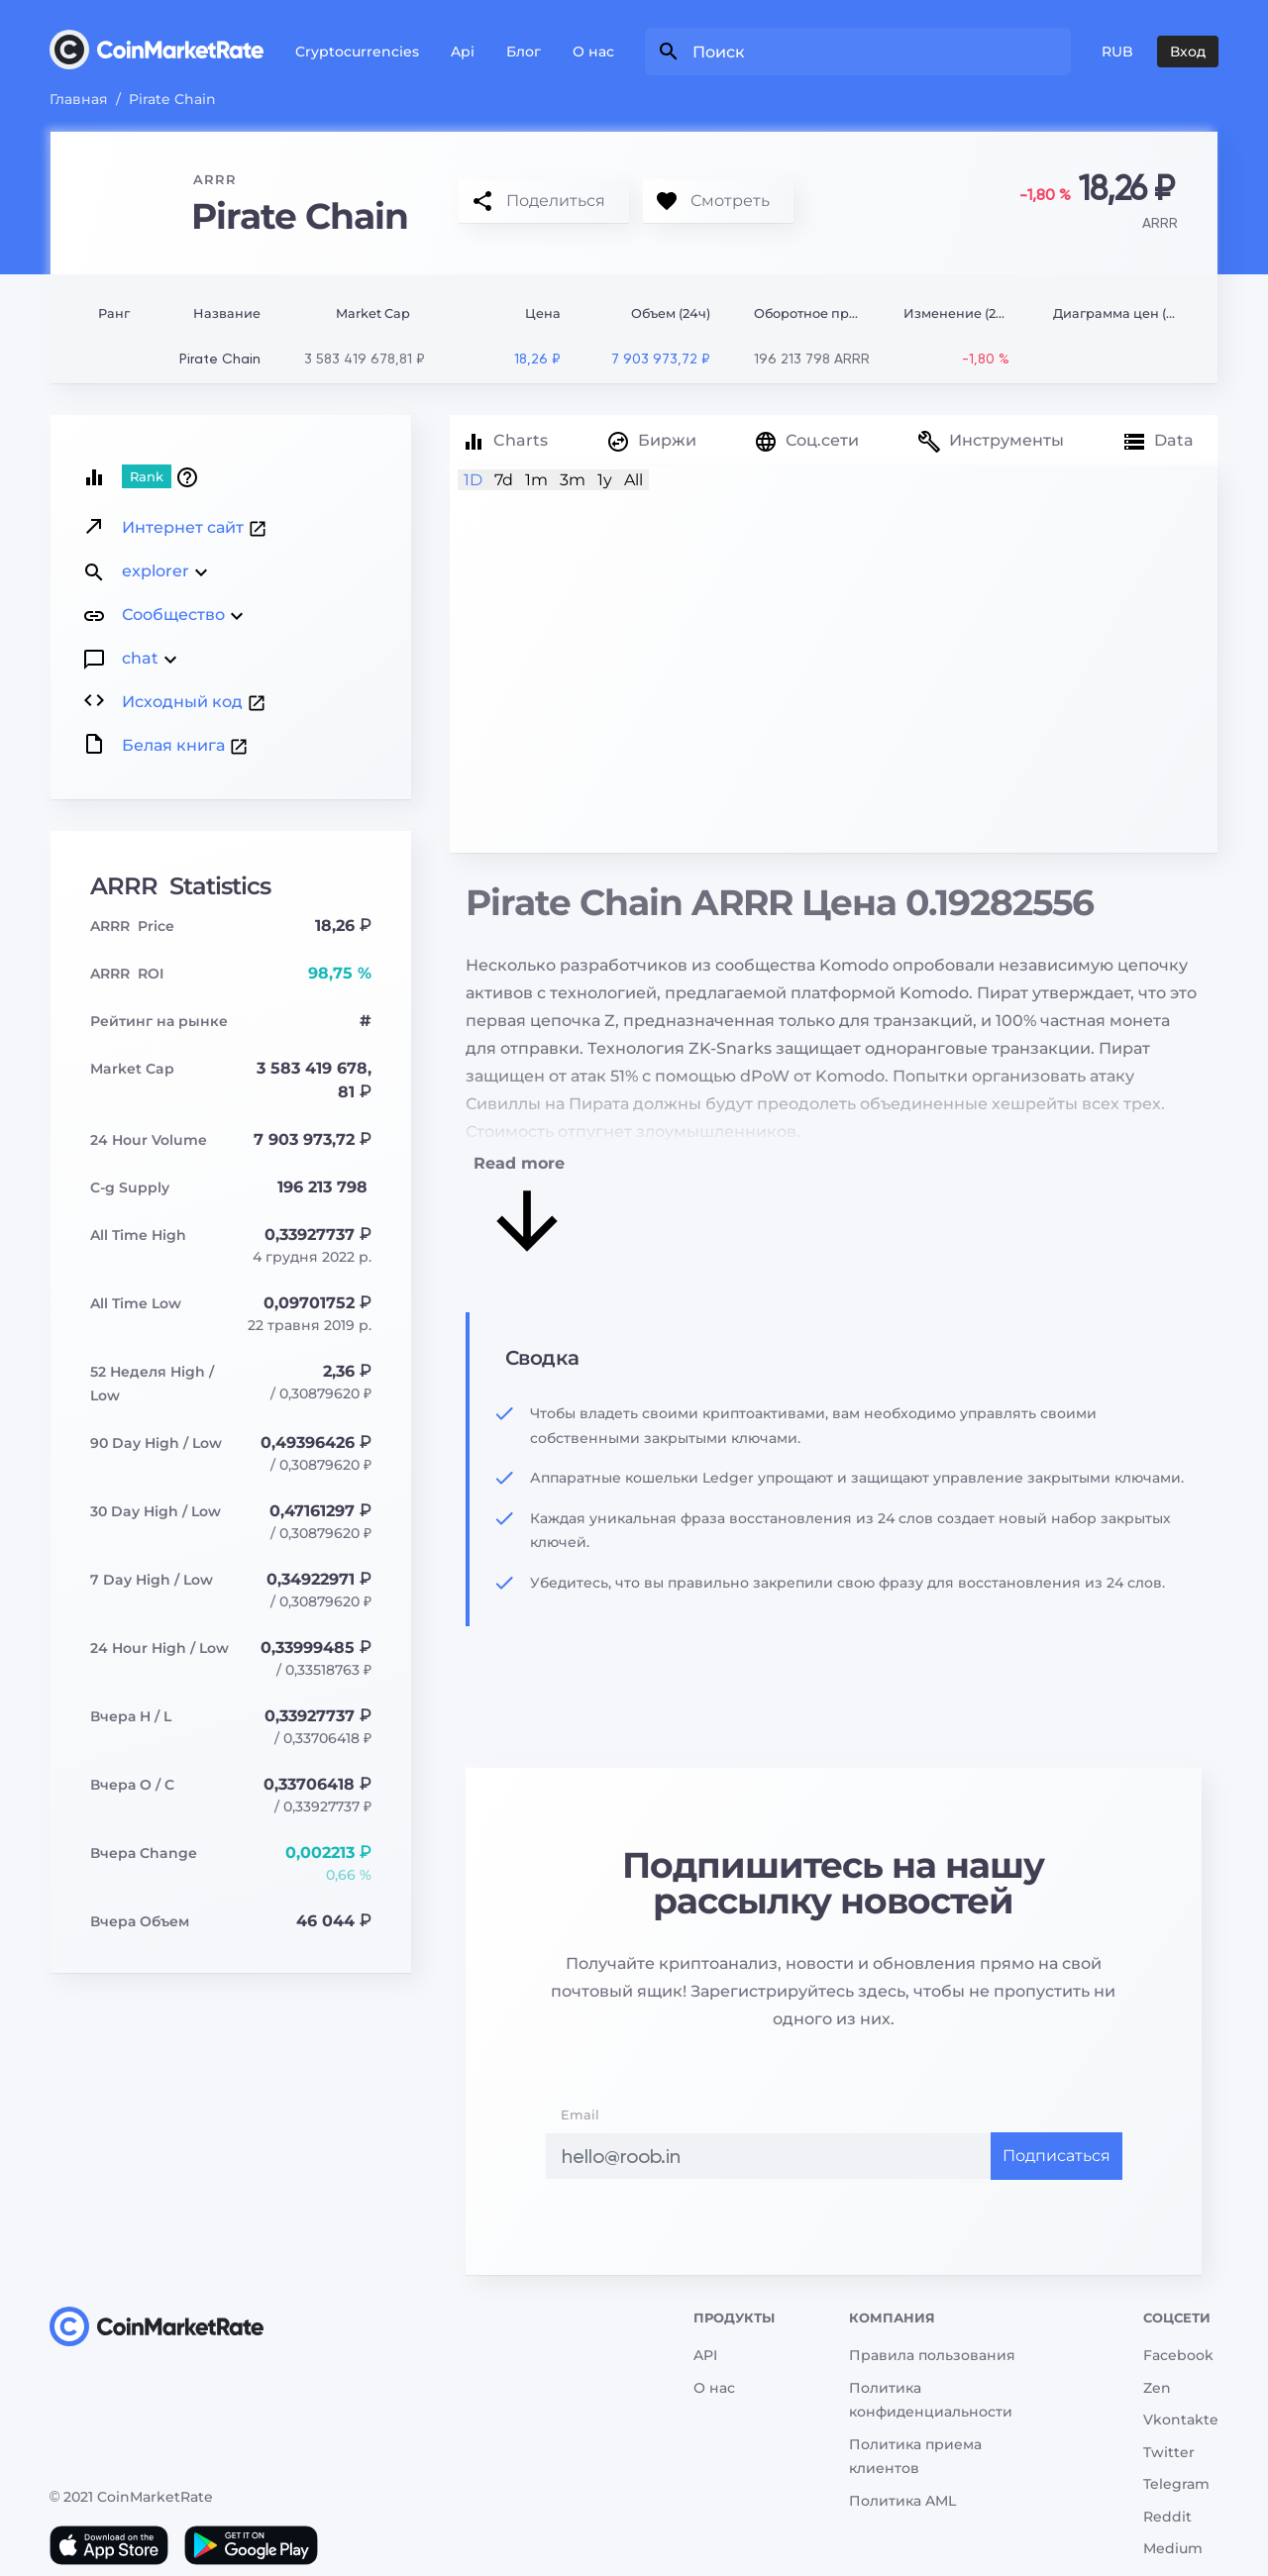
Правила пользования (932, 2355)
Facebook (1178, 2355)
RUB (1117, 51)
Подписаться (1056, 2155)
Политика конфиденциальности (930, 2400)
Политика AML (902, 2501)
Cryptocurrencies (357, 51)
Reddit (1167, 2516)
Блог (523, 51)
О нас (593, 51)
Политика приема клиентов (915, 2456)
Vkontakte (1180, 2419)
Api (463, 51)
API (705, 2355)
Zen (1157, 2388)
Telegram (1176, 2484)
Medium (1173, 2548)
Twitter (1169, 2452)
